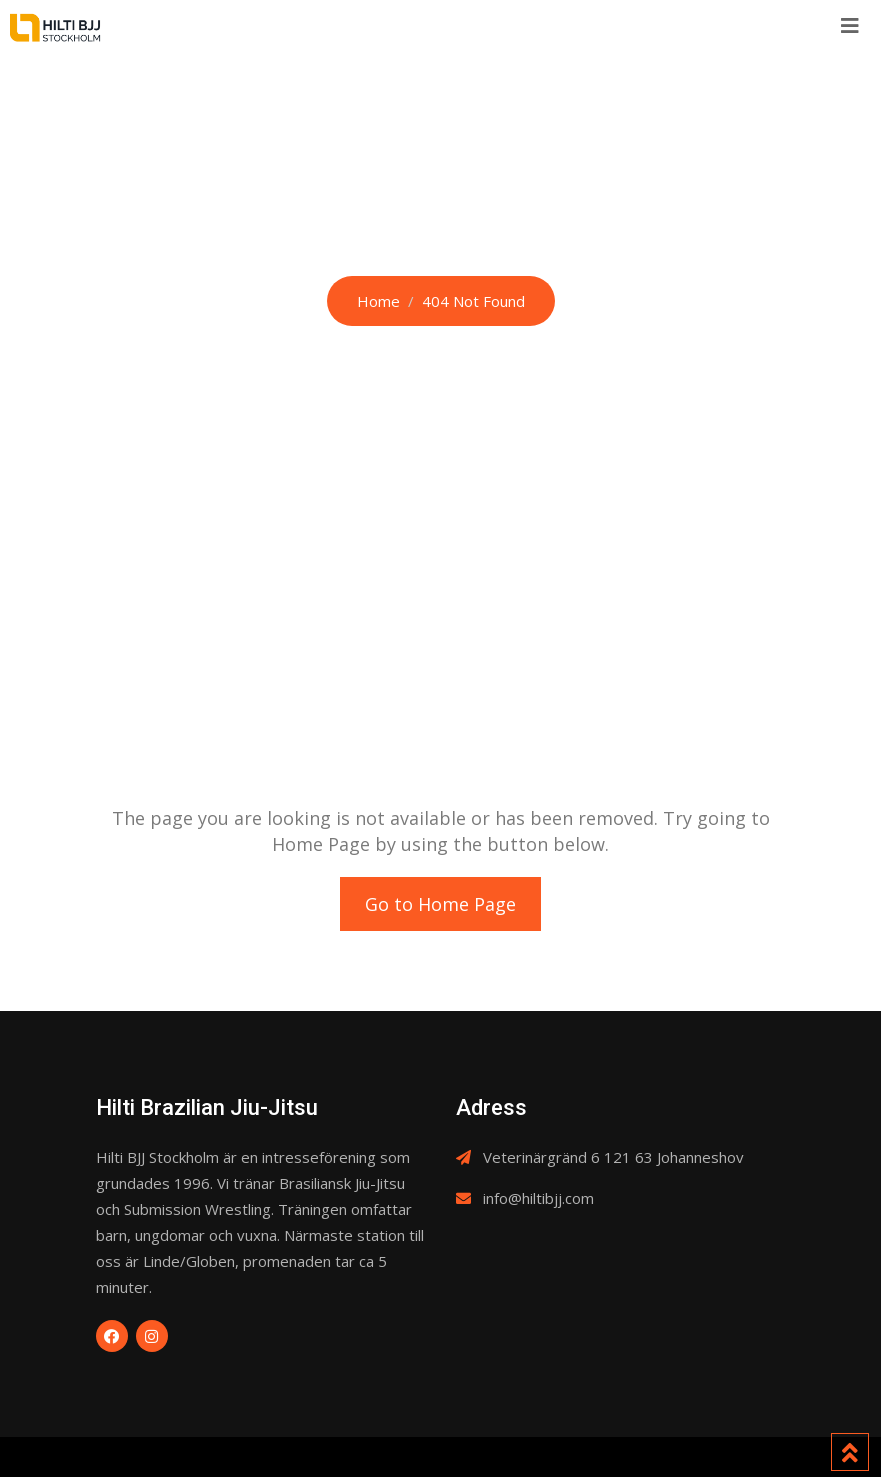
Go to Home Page (440, 904)
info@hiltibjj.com (538, 1198)
